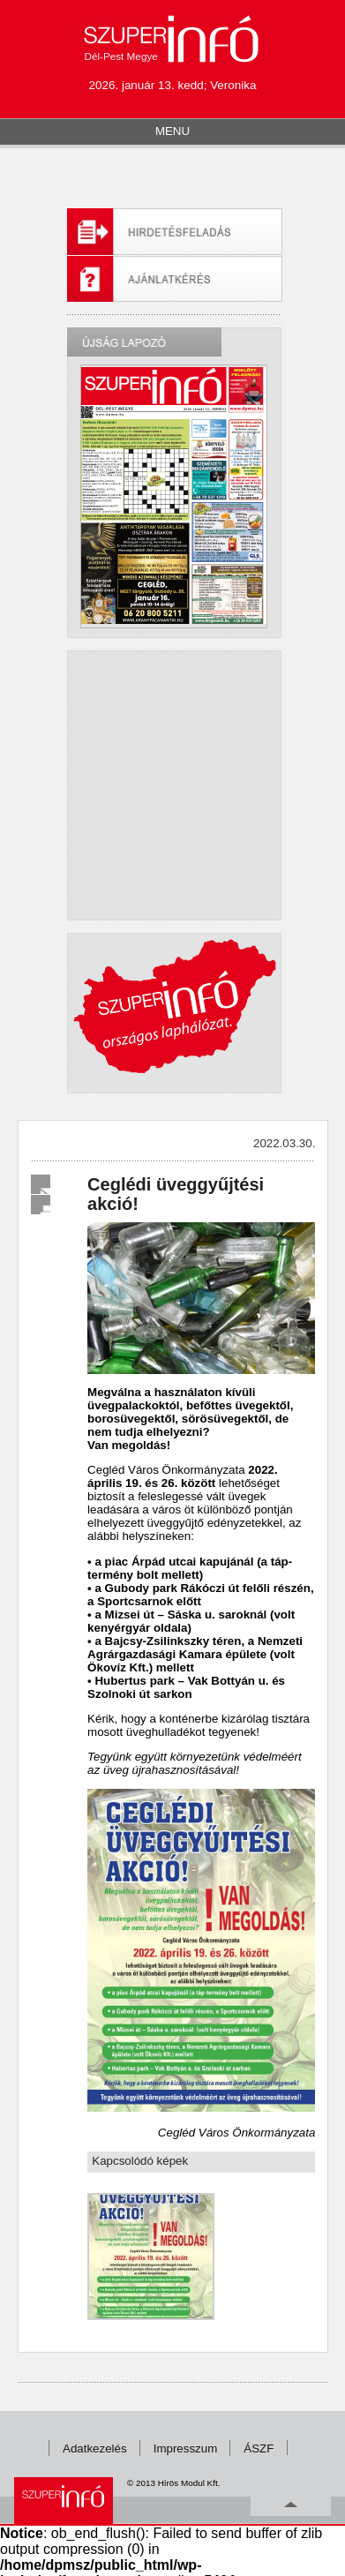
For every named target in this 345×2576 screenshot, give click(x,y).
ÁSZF (259, 2448)
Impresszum (186, 2448)
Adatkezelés (95, 2448)
